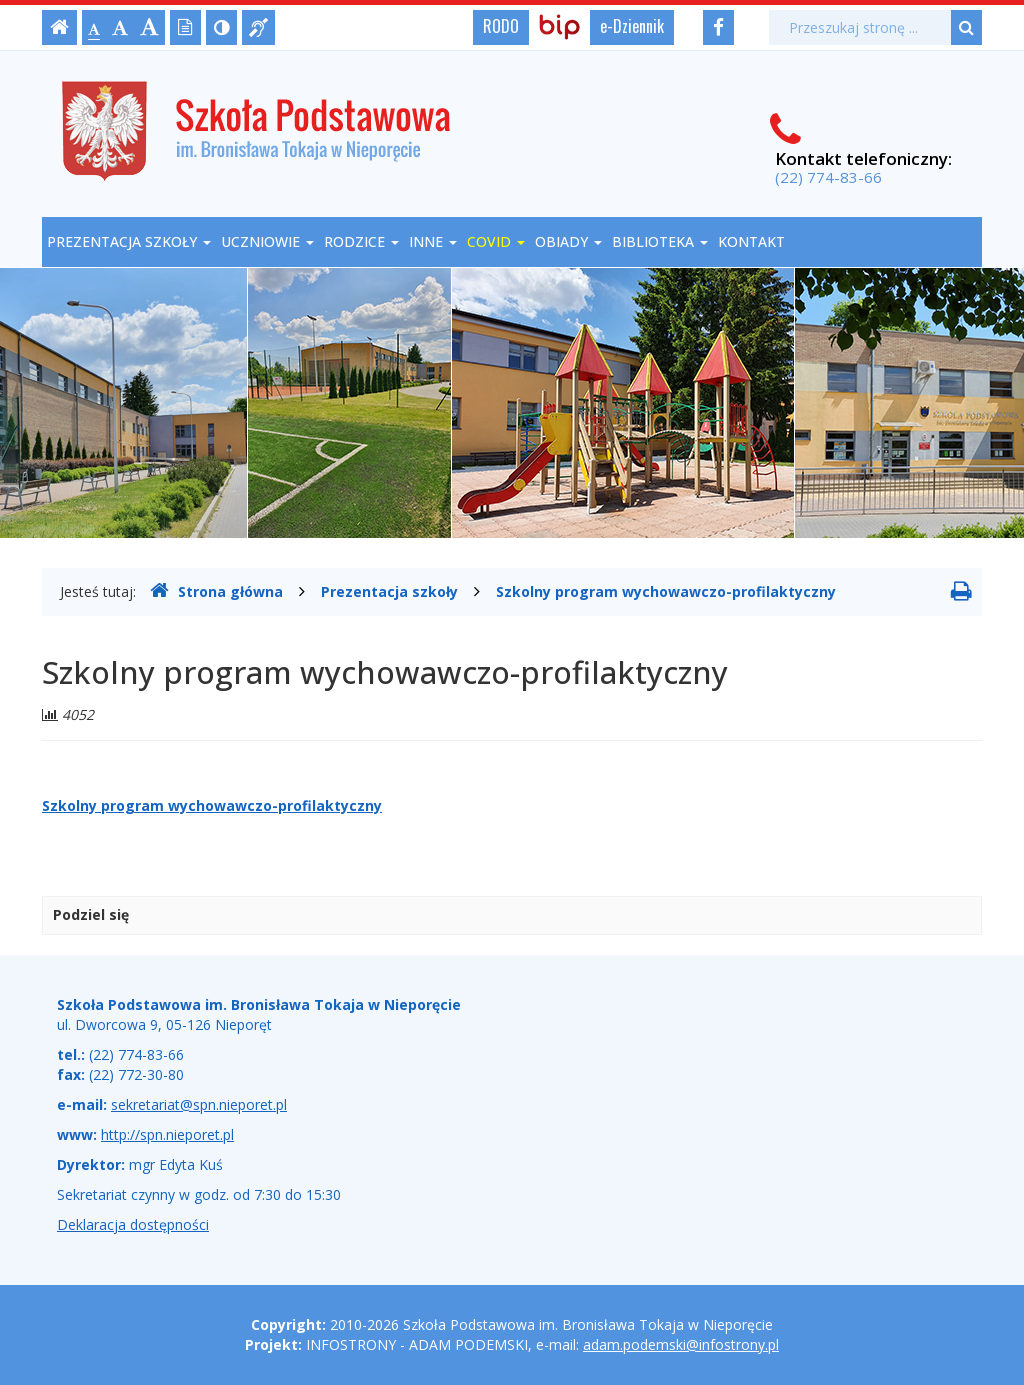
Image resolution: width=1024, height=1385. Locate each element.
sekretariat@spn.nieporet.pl (199, 1104)
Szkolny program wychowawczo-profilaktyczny (666, 591)
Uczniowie (267, 241)
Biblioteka (660, 241)
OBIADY (568, 241)
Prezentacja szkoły (129, 241)
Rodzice (361, 241)
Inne (433, 241)
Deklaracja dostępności (133, 1224)
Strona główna (216, 591)
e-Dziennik (632, 26)
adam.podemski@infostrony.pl (681, 1344)
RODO (501, 26)
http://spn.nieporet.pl (167, 1134)
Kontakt (751, 241)
